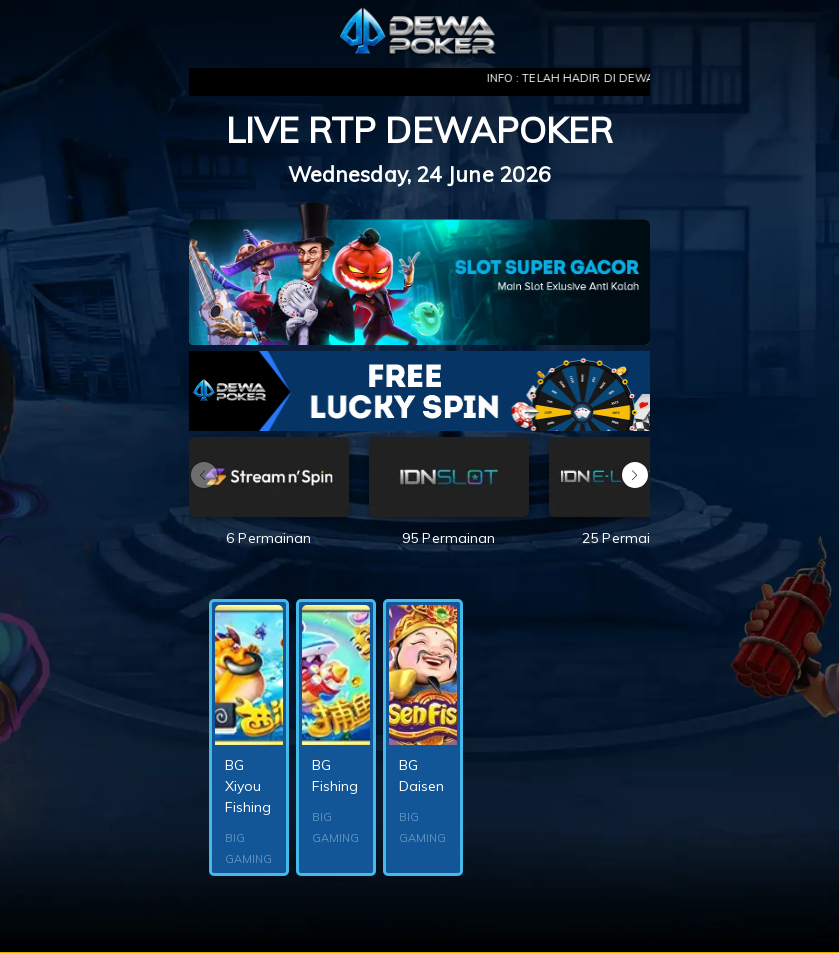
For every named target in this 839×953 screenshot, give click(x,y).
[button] (635, 475)
